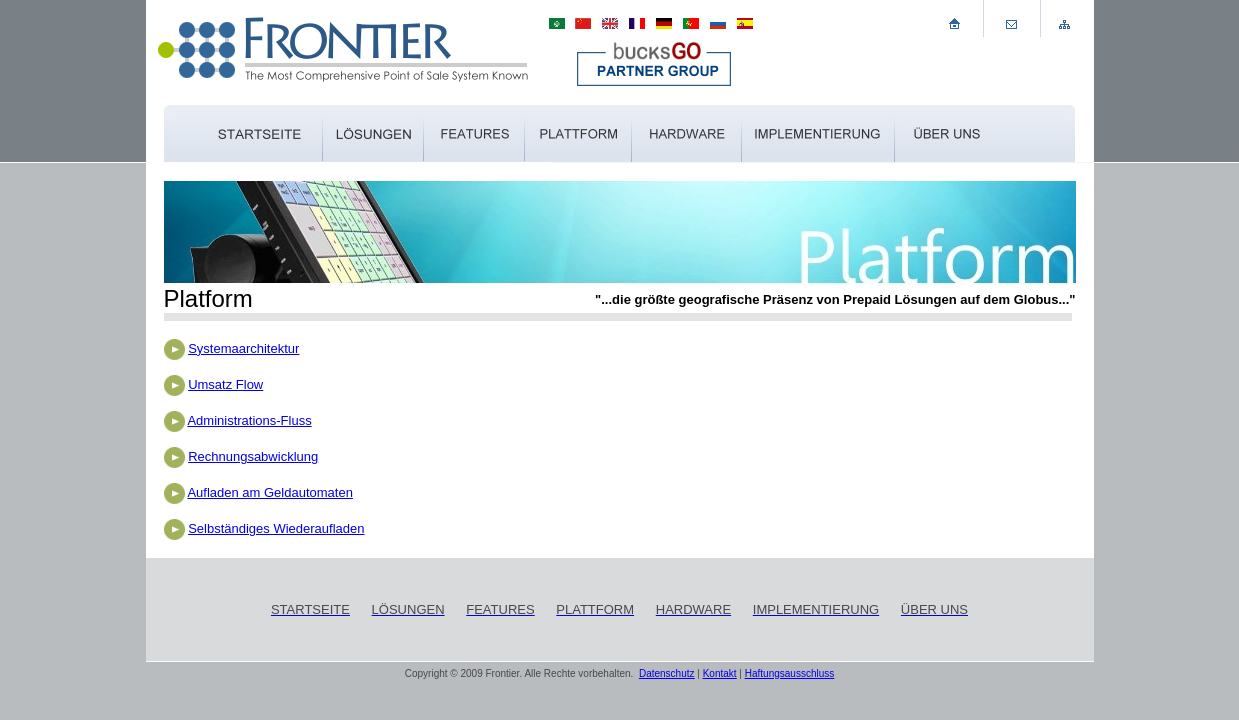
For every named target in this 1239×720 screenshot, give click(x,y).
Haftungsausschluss (790, 673)
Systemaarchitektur (243, 348)
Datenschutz (667, 673)
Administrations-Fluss (249, 420)
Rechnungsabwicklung (253, 456)
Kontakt (720, 673)
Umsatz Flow (225, 384)
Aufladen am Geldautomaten (270, 492)
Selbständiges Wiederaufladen (276, 528)
